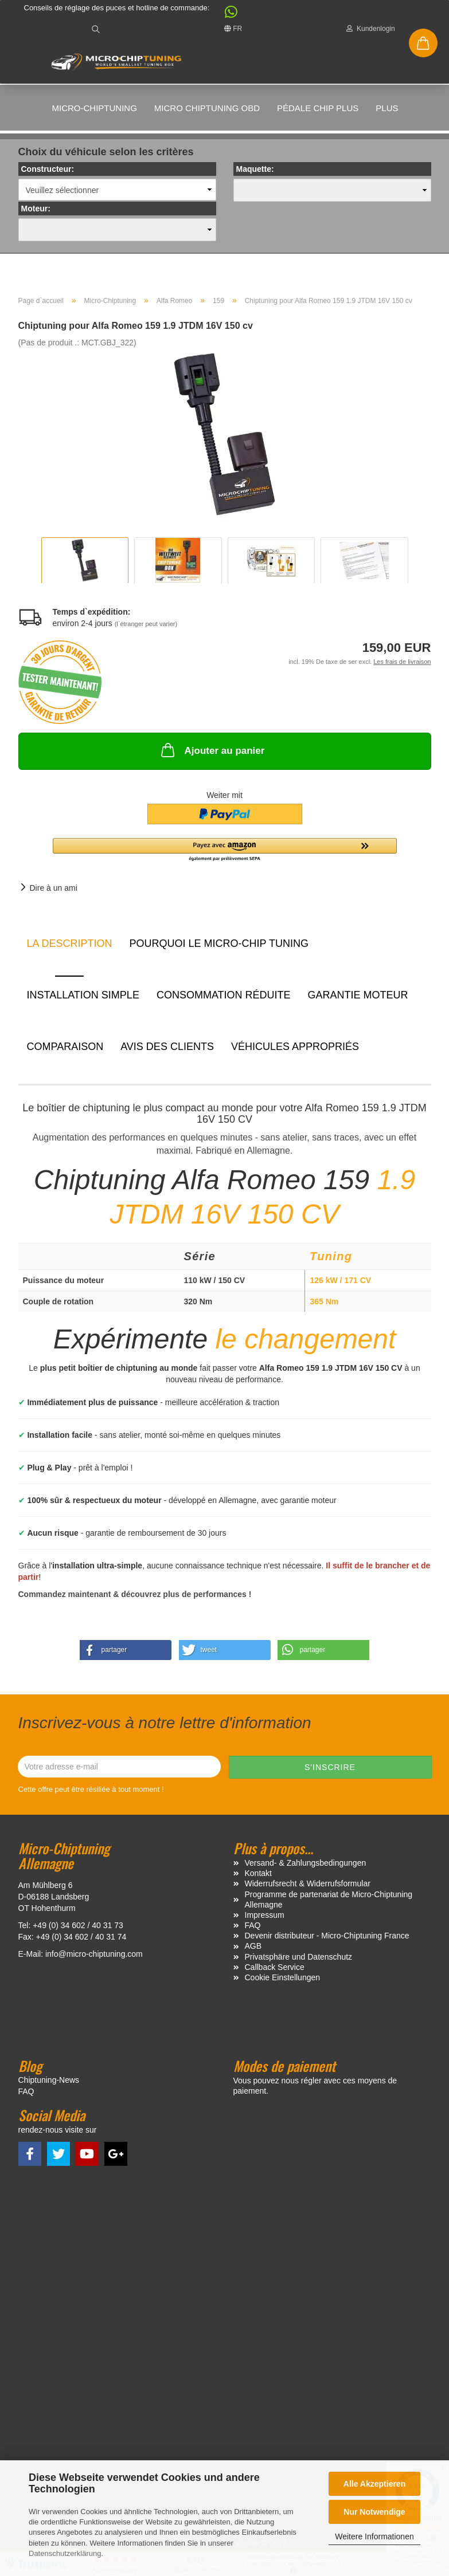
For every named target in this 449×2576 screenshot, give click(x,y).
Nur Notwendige (374, 2511)
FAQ (253, 1929)
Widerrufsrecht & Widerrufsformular (307, 1888)
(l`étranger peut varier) (146, 628)
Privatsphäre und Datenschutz (299, 1960)
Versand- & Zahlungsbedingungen (305, 1866)
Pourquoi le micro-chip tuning (219, 948)
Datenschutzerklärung (65, 2553)
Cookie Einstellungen (283, 1982)
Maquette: (255, 173)
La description (69, 948)
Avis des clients (167, 1051)
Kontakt (258, 1877)
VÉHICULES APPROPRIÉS (295, 1051)
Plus (387, 108)
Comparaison (65, 1051)
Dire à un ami (53, 892)
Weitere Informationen (374, 2536)
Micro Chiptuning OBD (207, 108)
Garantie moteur (358, 999)
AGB (253, 1950)
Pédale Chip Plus (317, 108)
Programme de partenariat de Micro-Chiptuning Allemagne (329, 1903)
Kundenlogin (370, 29)
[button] (225, 14)
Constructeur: (48, 173)
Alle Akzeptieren (374, 2483)
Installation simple (83, 999)
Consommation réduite (224, 999)
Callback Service (274, 1971)
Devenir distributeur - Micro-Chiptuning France (327, 1940)
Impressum (264, 1919)
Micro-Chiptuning (94, 108)
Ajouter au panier (212, 754)
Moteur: (35, 213)
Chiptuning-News (49, 2084)
